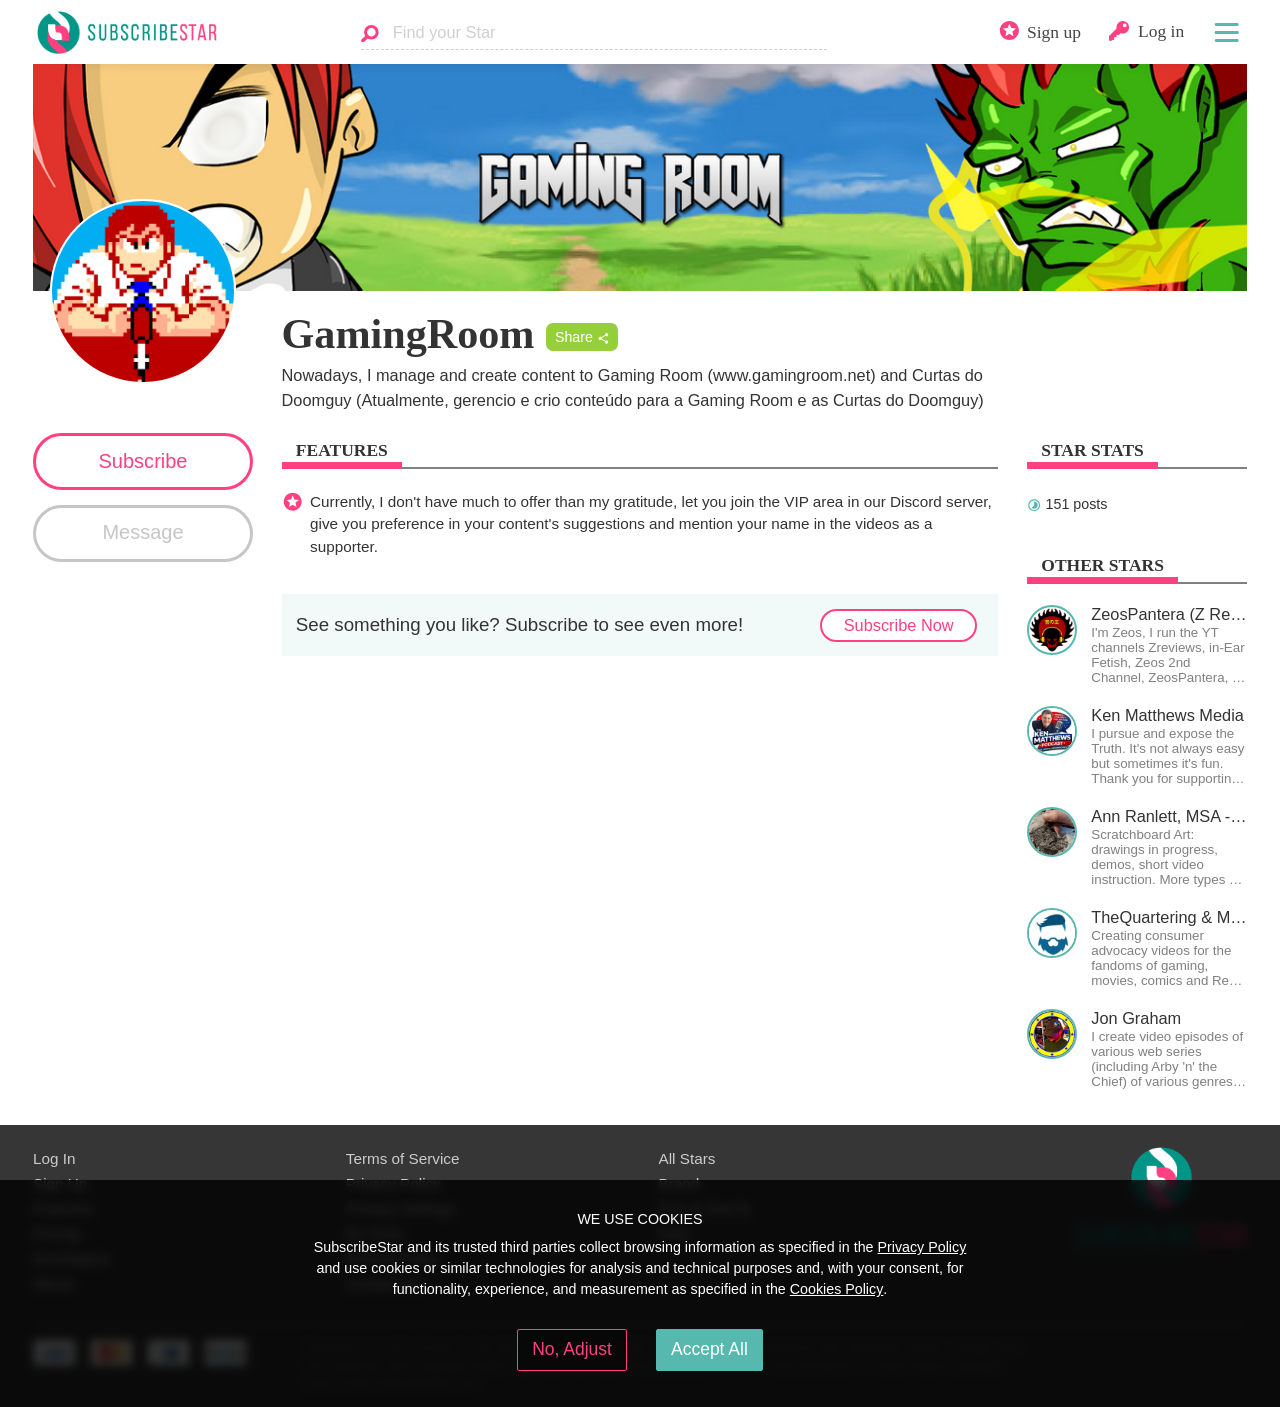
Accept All (709, 1349)
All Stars (687, 1158)
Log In (54, 1158)
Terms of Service (403, 1158)
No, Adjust (572, 1349)
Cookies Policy (837, 1289)
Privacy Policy (921, 1247)
